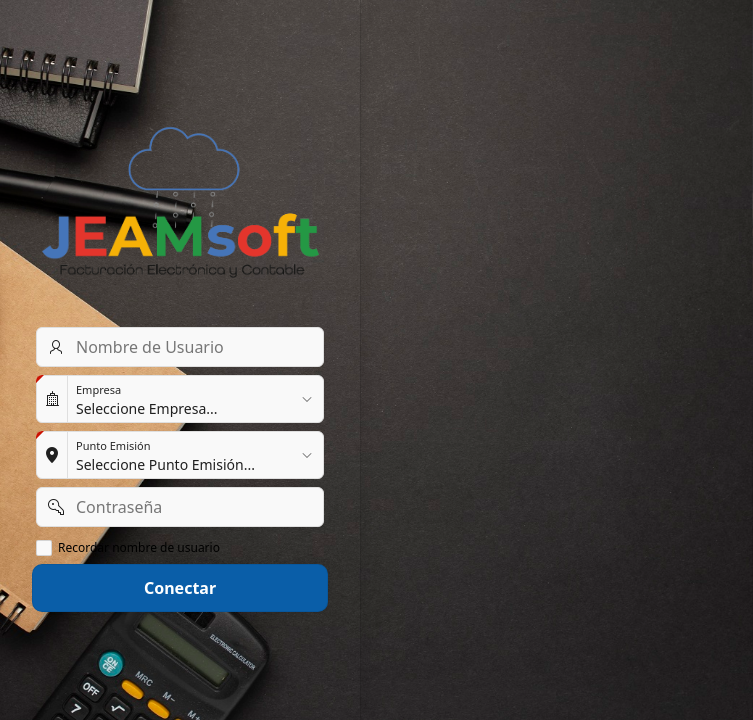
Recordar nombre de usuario (139, 548)
